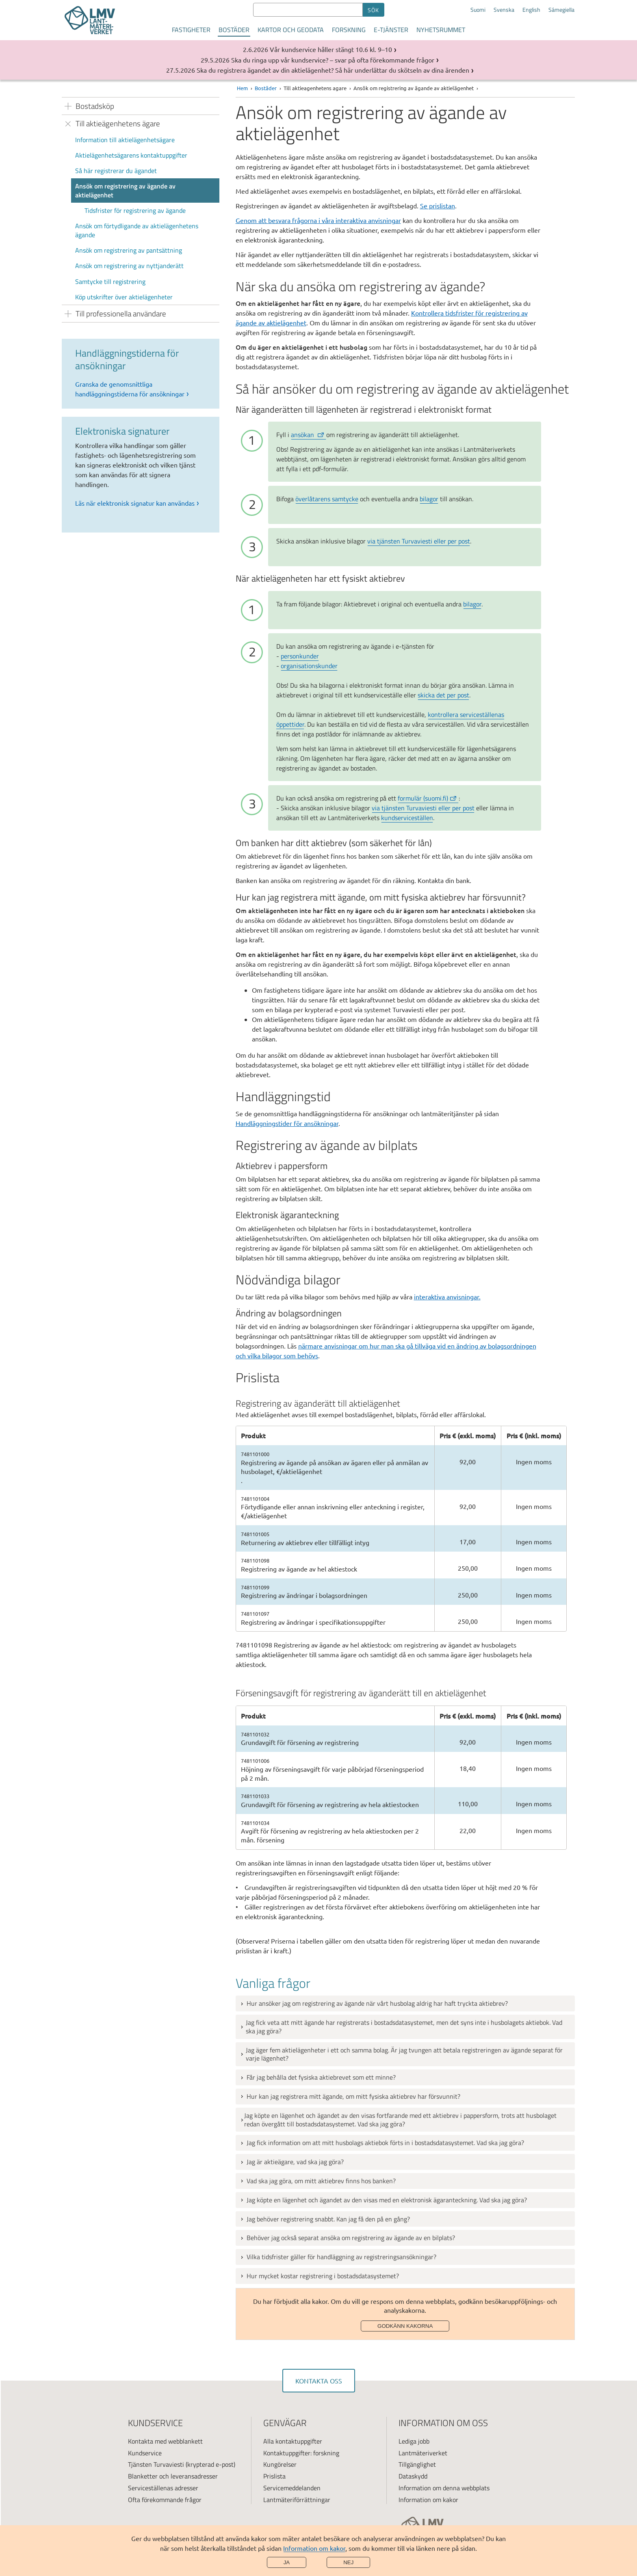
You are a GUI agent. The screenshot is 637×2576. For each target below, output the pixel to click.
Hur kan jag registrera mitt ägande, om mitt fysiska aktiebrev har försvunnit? (353, 2096)
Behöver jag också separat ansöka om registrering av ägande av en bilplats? (351, 2238)
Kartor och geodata (291, 30)
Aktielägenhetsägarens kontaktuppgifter (131, 155)
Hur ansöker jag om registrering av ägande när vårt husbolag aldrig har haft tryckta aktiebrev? (377, 2003)
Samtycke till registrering (110, 281)
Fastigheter (191, 30)
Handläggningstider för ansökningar (287, 1123)
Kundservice (145, 2453)
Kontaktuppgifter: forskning (301, 2453)
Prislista (274, 2476)
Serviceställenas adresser (163, 2488)
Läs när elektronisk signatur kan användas (135, 503)
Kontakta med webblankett (165, 2441)
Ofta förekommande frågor (165, 2500)
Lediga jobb (414, 2441)
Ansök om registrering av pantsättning (128, 250)
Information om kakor (314, 2548)
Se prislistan (437, 205)
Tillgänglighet (417, 2464)
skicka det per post (443, 695)
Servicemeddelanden (292, 2488)
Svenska (504, 9)
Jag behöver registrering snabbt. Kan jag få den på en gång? (328, 2219)
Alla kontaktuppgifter (292, 2441)
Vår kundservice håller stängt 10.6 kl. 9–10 (331, 49)
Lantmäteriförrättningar (296, 2500)
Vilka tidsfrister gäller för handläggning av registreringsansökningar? (341, 2257)
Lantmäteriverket (423, 2453)
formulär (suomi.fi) (427, 798)
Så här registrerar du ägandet (116, 170)
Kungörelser (280, 2464)
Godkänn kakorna (405, 2326)
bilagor (429, 499)
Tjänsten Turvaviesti (156, 2464)
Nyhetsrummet (440, 30)
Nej (348, 2562)
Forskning (349, 30)
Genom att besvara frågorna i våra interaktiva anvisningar (318, 220)
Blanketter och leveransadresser (173, 2476)
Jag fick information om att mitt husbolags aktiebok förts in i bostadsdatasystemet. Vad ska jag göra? (385, 2142)
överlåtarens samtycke (326, 499)
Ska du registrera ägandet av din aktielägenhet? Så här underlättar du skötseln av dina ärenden (333, 70)
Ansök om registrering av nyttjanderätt (129, 266)
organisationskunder (309, 666)
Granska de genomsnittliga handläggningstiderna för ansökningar (129, 389)
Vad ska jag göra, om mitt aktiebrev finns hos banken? (321, 2181)
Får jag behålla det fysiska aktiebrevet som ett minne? (321, 2077)
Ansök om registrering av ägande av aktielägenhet (125, 190)
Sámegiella (561, 9)
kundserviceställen (407, 818)
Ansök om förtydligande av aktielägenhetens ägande (136, 230)
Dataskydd (413, 2476)
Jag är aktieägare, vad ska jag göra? (295, 2162)
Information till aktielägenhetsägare (125, 140)
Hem (242, 87)
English (531, 9)
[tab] (405, 2003)
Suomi (477, 9)
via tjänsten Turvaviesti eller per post (418, 541)
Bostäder (234, 30)
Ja (287, 2562)
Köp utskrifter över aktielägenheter (124, 297)
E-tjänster (391, 30)
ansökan (308, 434)
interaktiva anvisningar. (447, 1296)
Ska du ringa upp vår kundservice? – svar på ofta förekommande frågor (332, 60)
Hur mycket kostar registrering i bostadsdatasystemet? (323, 2276)
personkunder (300, 656)
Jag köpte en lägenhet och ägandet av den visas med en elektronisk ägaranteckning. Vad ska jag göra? (387, 2200)
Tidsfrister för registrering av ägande (135, 210)
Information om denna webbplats (444, 2488)
